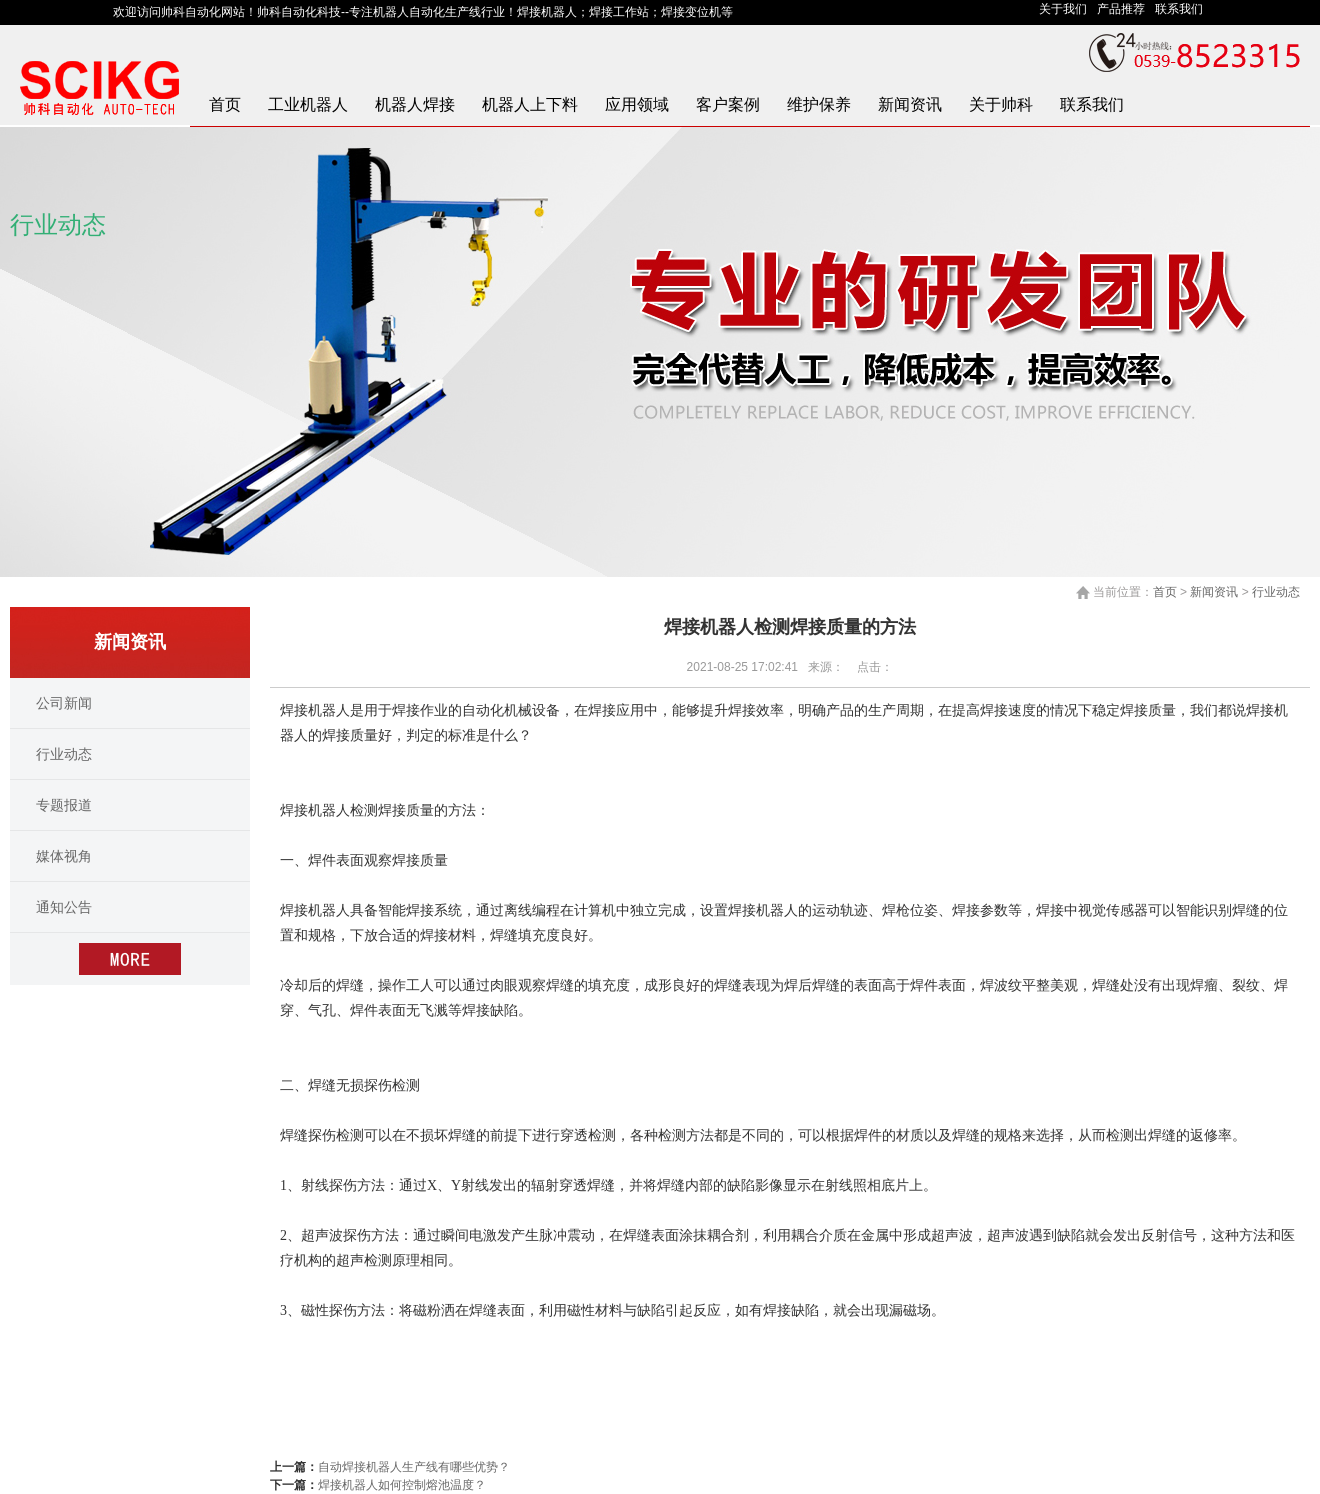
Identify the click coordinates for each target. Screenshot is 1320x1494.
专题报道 (64, 805)
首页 (225, 104)
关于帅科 (1001, 104)
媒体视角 (64, 856)
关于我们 (1068, 9)
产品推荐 (1126, 9)
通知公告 (64, 907)
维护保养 (819, 104)
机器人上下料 (530, 104)
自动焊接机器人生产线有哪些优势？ (414, 1467)
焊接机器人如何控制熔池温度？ (402, 1485)
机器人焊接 (415, 104)
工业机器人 (308, 104)
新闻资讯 (910, 104)
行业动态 (1276, 592)
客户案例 (728, 104)
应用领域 (637, 104)
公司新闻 (64, 703)
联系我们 (1182, 9)
